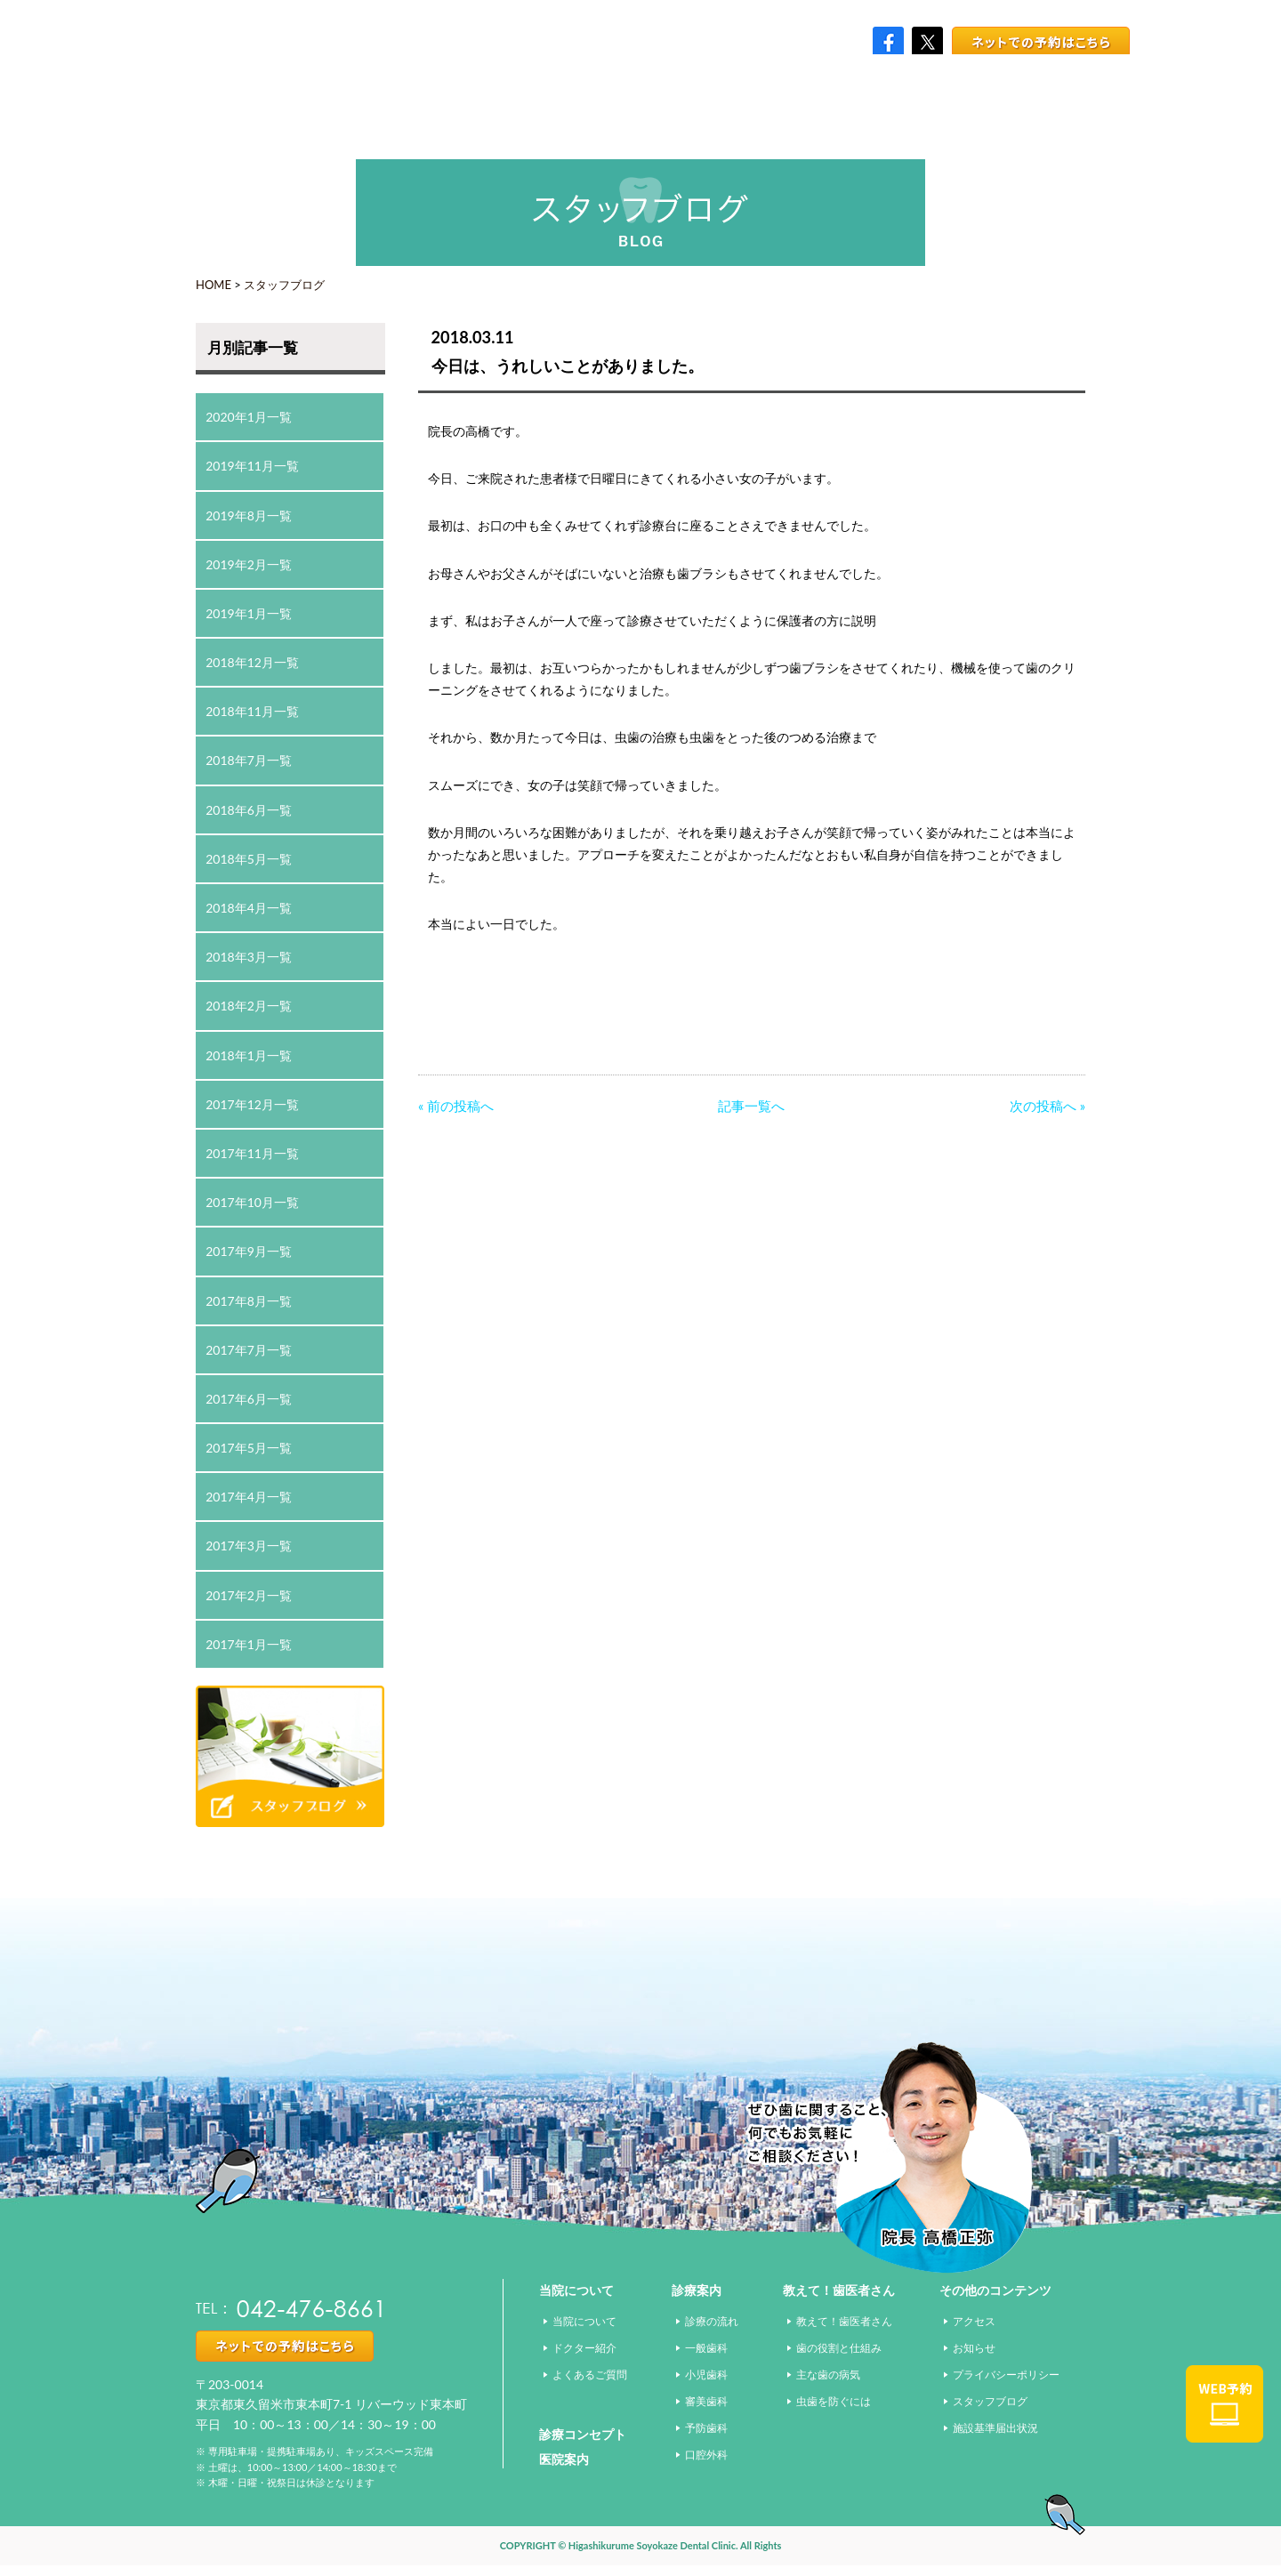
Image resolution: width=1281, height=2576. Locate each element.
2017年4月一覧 (248, 1496)
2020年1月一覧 (248, 416)
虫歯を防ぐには (833, 2401)
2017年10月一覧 (252, 1202)
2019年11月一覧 (252, 465)
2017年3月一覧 (248, 1545)
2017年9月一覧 (248, 1251)
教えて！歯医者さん (844, 2321)
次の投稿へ (1043, 1106)
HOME (213, 285)
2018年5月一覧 (248, 858)
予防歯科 (706, 2428)
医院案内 (564, 2459)
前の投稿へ (460, 1106)
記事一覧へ (751, 1106)
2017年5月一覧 (248, 1447)
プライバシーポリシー (1006, 2374)
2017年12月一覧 (252, 1104)
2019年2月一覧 (248, 564)
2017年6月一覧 (248, 1398)
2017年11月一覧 (252, 1153)
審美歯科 (706, 2401)
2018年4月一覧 (248, 907)
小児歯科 (706, 2374)
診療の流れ (711, 2321)
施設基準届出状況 (995, 2428)
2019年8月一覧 (248, 515)
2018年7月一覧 (248, 760)
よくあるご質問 (589, 2374)
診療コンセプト (582, 2434)
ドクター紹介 (584, 2348)
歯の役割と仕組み (839, 2348)
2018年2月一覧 (248, 1005)
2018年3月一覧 (248, 956)
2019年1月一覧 (248, 613)
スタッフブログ (284, 285)
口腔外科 (706, 2454)
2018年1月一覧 (248, 1055)
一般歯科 (706, 2348)
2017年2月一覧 (248, 1595)
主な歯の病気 (828, 2374)
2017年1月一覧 (248, 1644)
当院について (584, 2321)
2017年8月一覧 (248, 1300)
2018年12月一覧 (252, 662)
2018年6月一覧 (248, 809)
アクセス (974, 2321)
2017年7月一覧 (248, 1349)
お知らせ (974, 2348)
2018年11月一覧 (252, 711)
